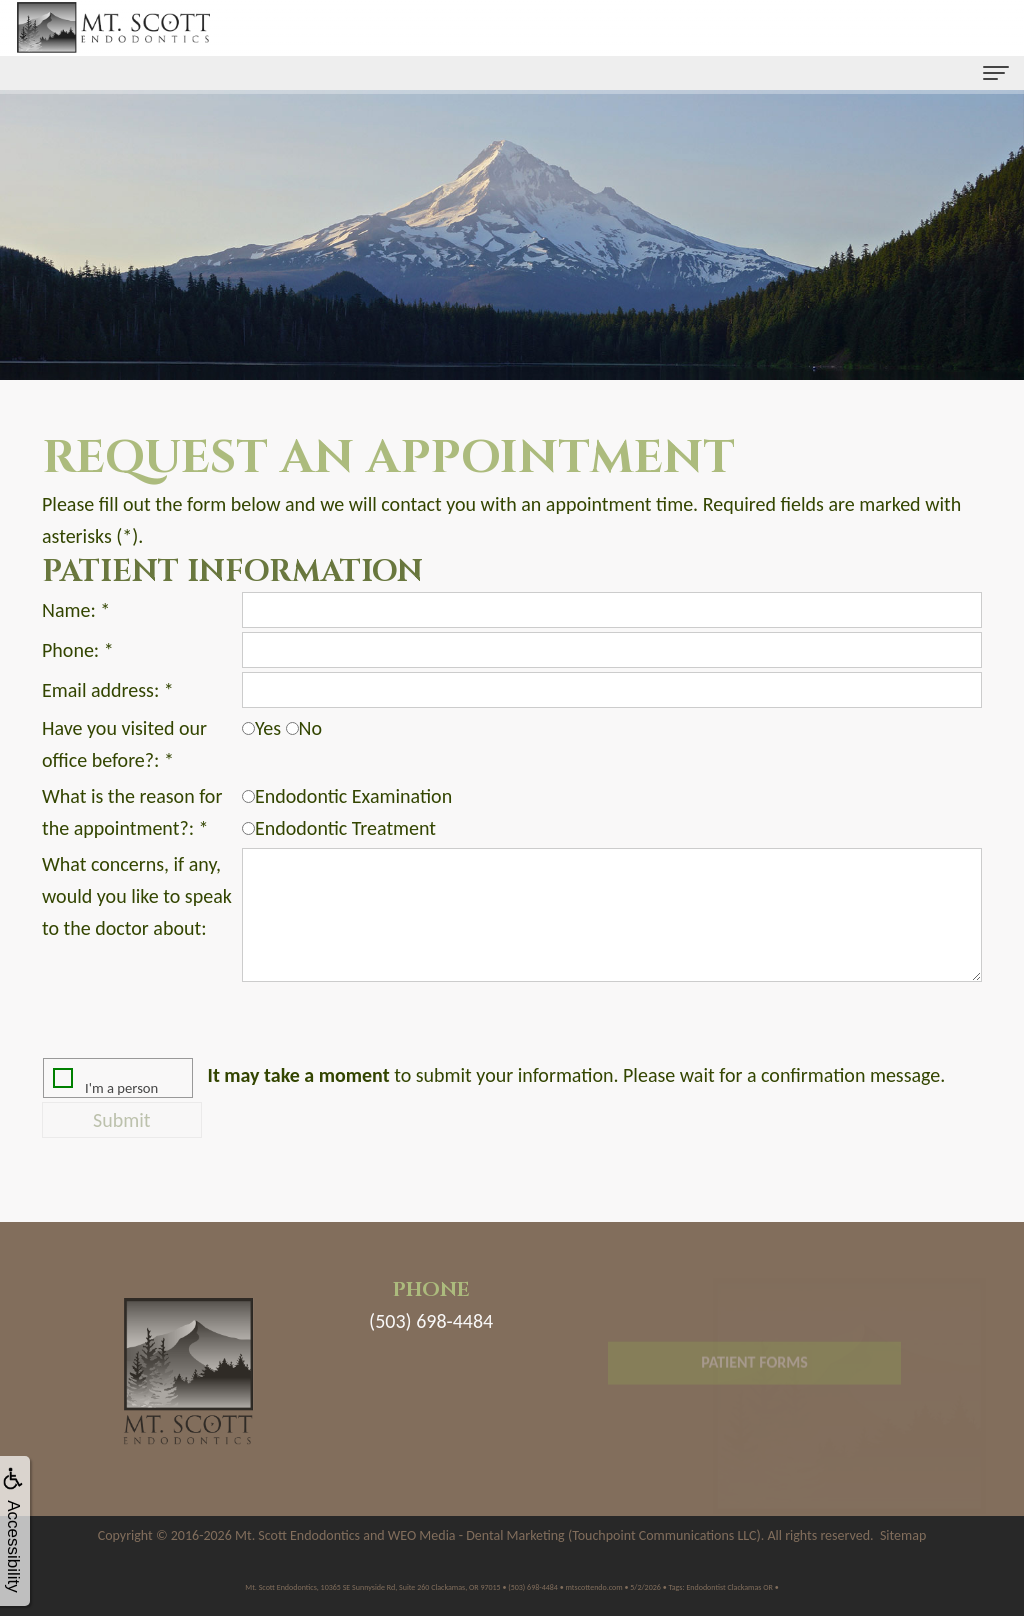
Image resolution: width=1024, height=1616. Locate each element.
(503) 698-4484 (431, 1321)
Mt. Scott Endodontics (297, 1535)
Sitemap (903, 1535)
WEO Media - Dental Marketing (476, 1535)
